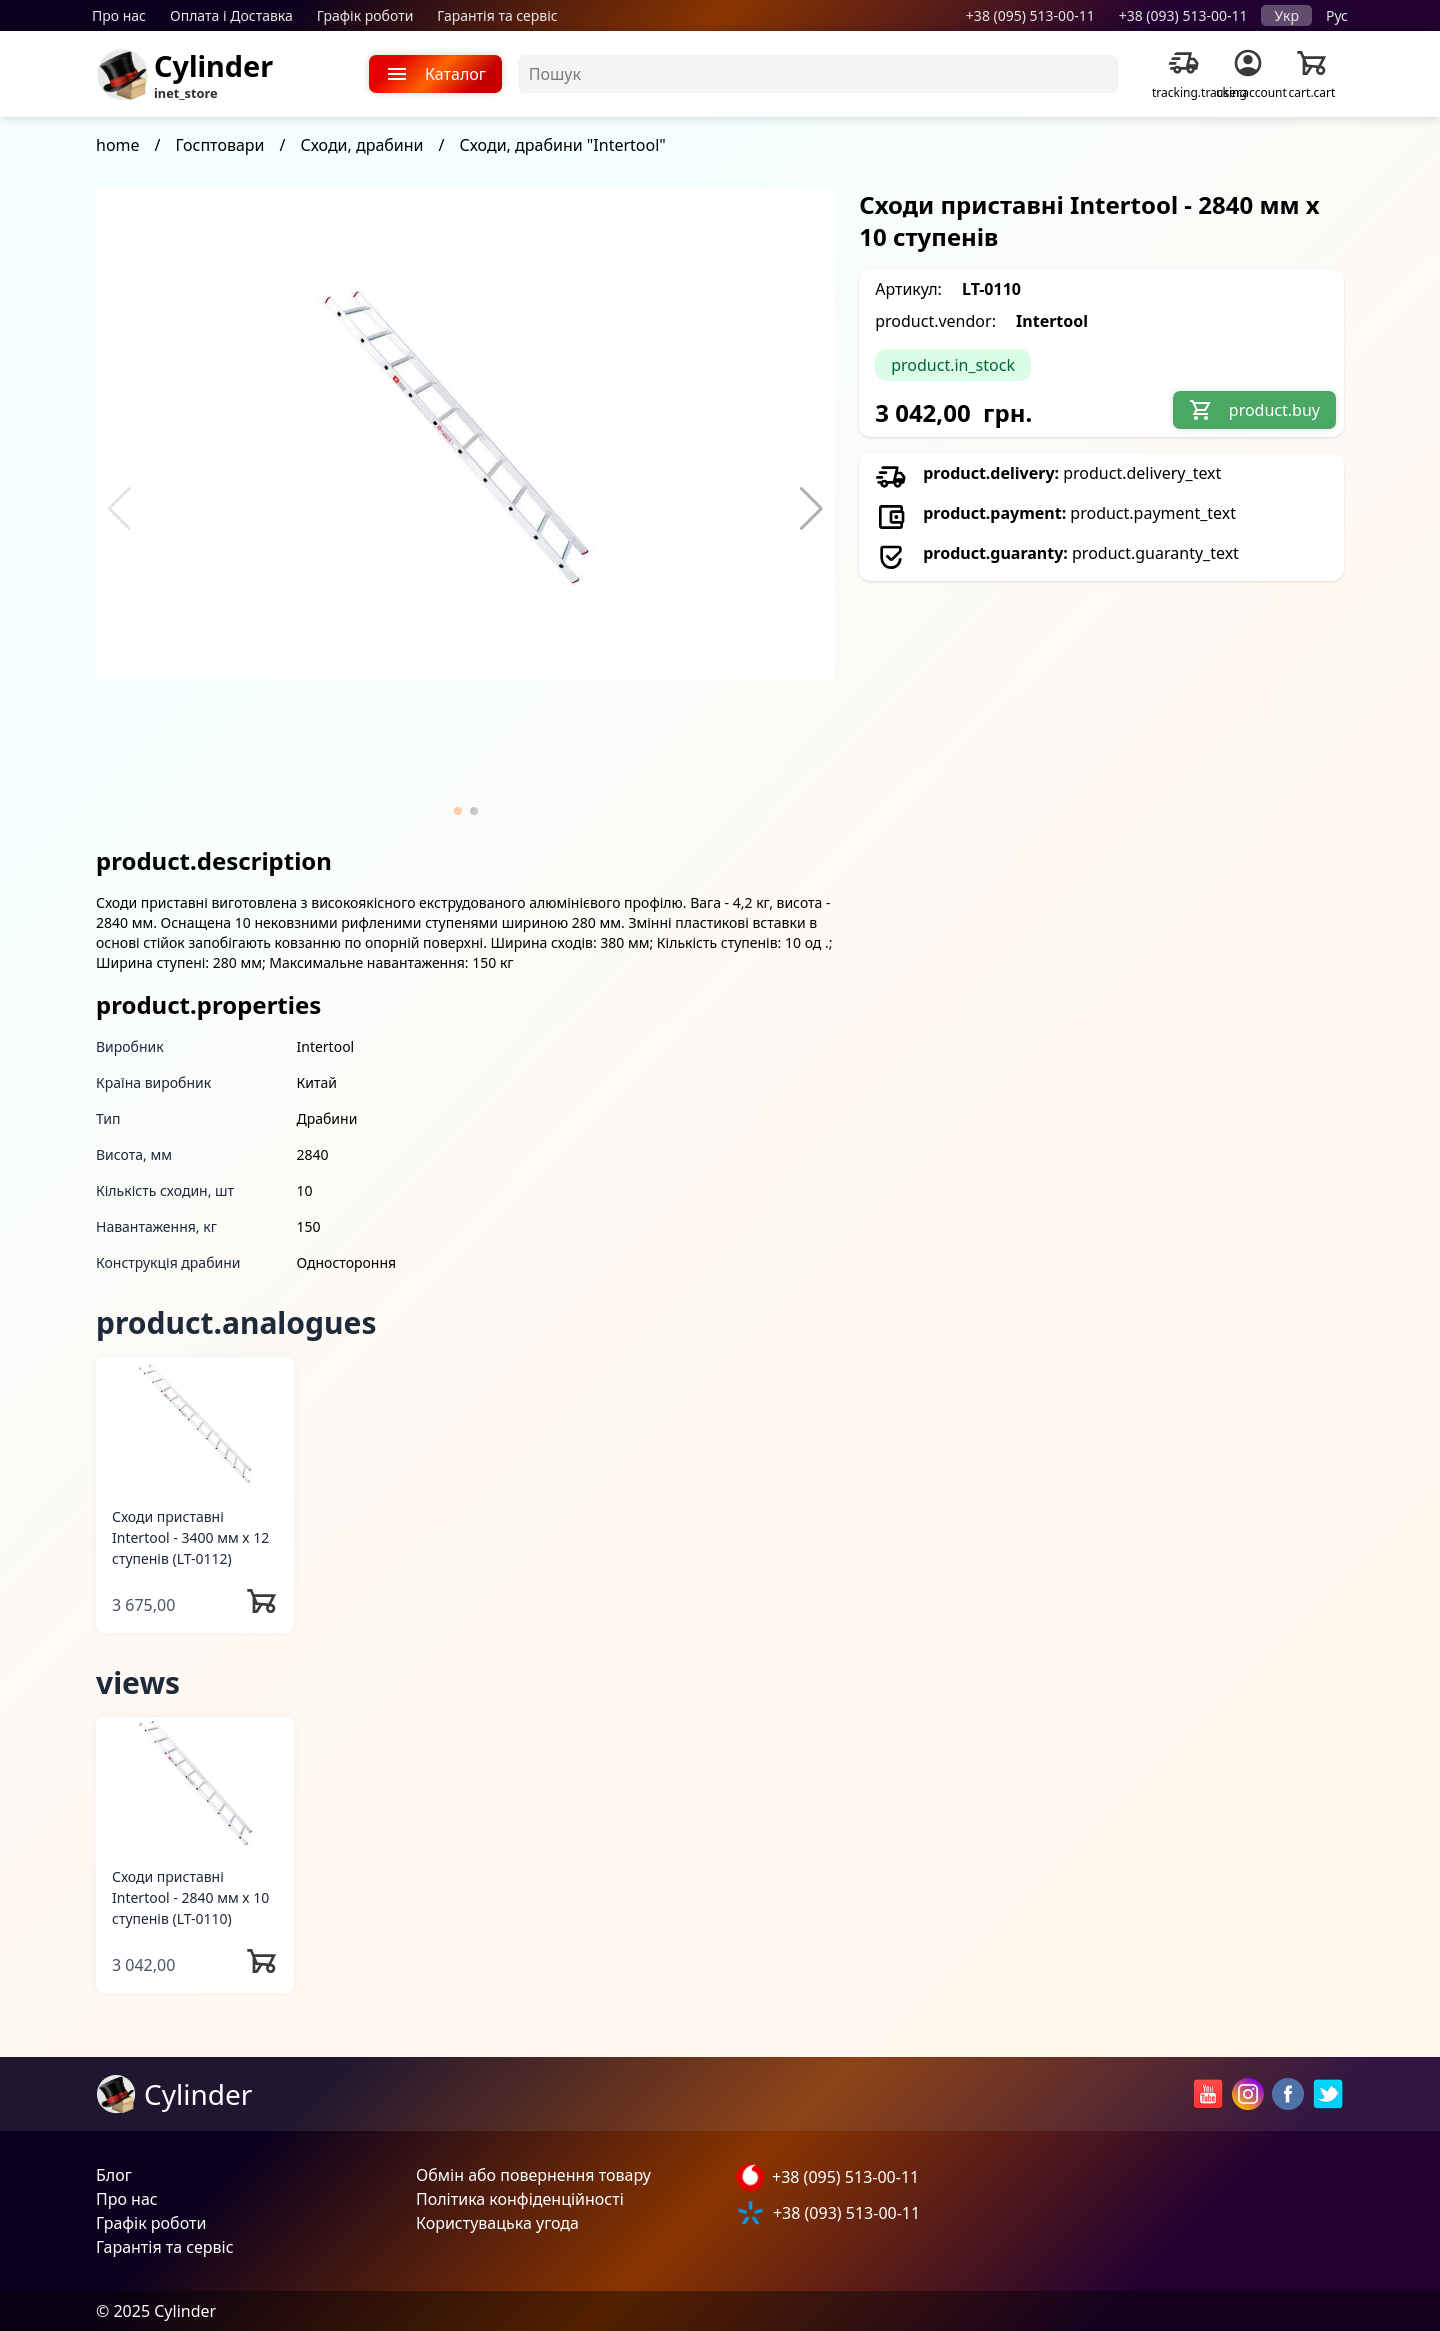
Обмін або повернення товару (533, 2175)
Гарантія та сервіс (497, 15)
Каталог (435, 74)
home (118, 145)
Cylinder (213, 65)
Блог (114, 2175)
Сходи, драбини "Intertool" (563, 145)
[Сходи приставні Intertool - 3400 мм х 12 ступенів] (195, 1423)
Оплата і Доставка (231, 15)
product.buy (1254, 410)
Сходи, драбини (361, 145)
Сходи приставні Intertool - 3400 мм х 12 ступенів (190, 1537)
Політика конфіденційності (520, 2199)
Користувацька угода (497, 2223)
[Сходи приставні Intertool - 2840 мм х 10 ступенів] (195, 1783)
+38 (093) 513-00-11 (1183, 15)
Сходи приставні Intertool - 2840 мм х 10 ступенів (190, 1897)
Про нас (119, 15)
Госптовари (220, 145)
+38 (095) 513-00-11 (1030, 15)
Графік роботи (365, 15)
